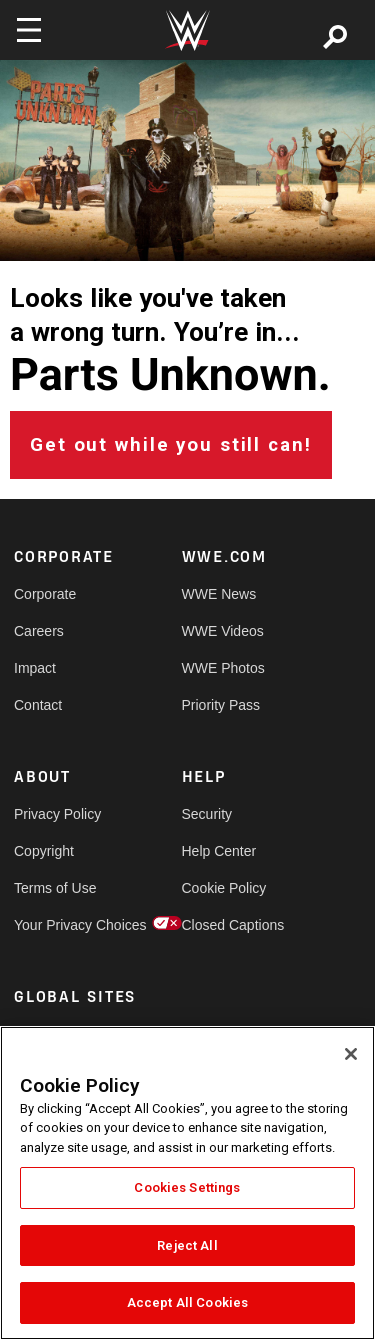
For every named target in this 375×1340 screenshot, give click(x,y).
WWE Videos (223, 631)
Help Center (219, 851)
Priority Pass (221, 705)
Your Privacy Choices (56, 925)
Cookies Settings (187, 1187)
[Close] (351, 1054)
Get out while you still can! (171, 445)
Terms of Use (55, 888)
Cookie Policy (224, 888)
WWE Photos (223, 668)
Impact (35, 668)
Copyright (44, 851)
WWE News (219, 594)
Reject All (187, 1245)
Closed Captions (224, 925)
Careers (39, 631)
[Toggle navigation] (29, 30)
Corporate (45, 594)
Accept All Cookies (187, 1302)
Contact (38, 705)
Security (207, 814)
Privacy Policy (56, 814)
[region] (187, 1183)
